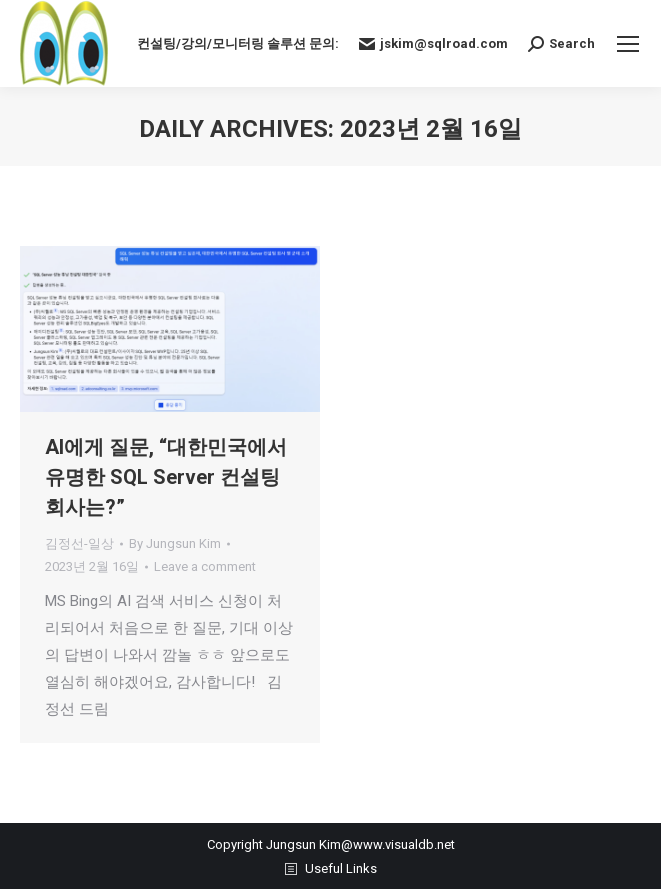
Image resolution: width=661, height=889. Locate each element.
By (175, 543)
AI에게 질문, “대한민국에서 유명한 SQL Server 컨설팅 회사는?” (166, 477)
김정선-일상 (79, 543)
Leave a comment (205, 566)
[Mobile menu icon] (628, 44)
